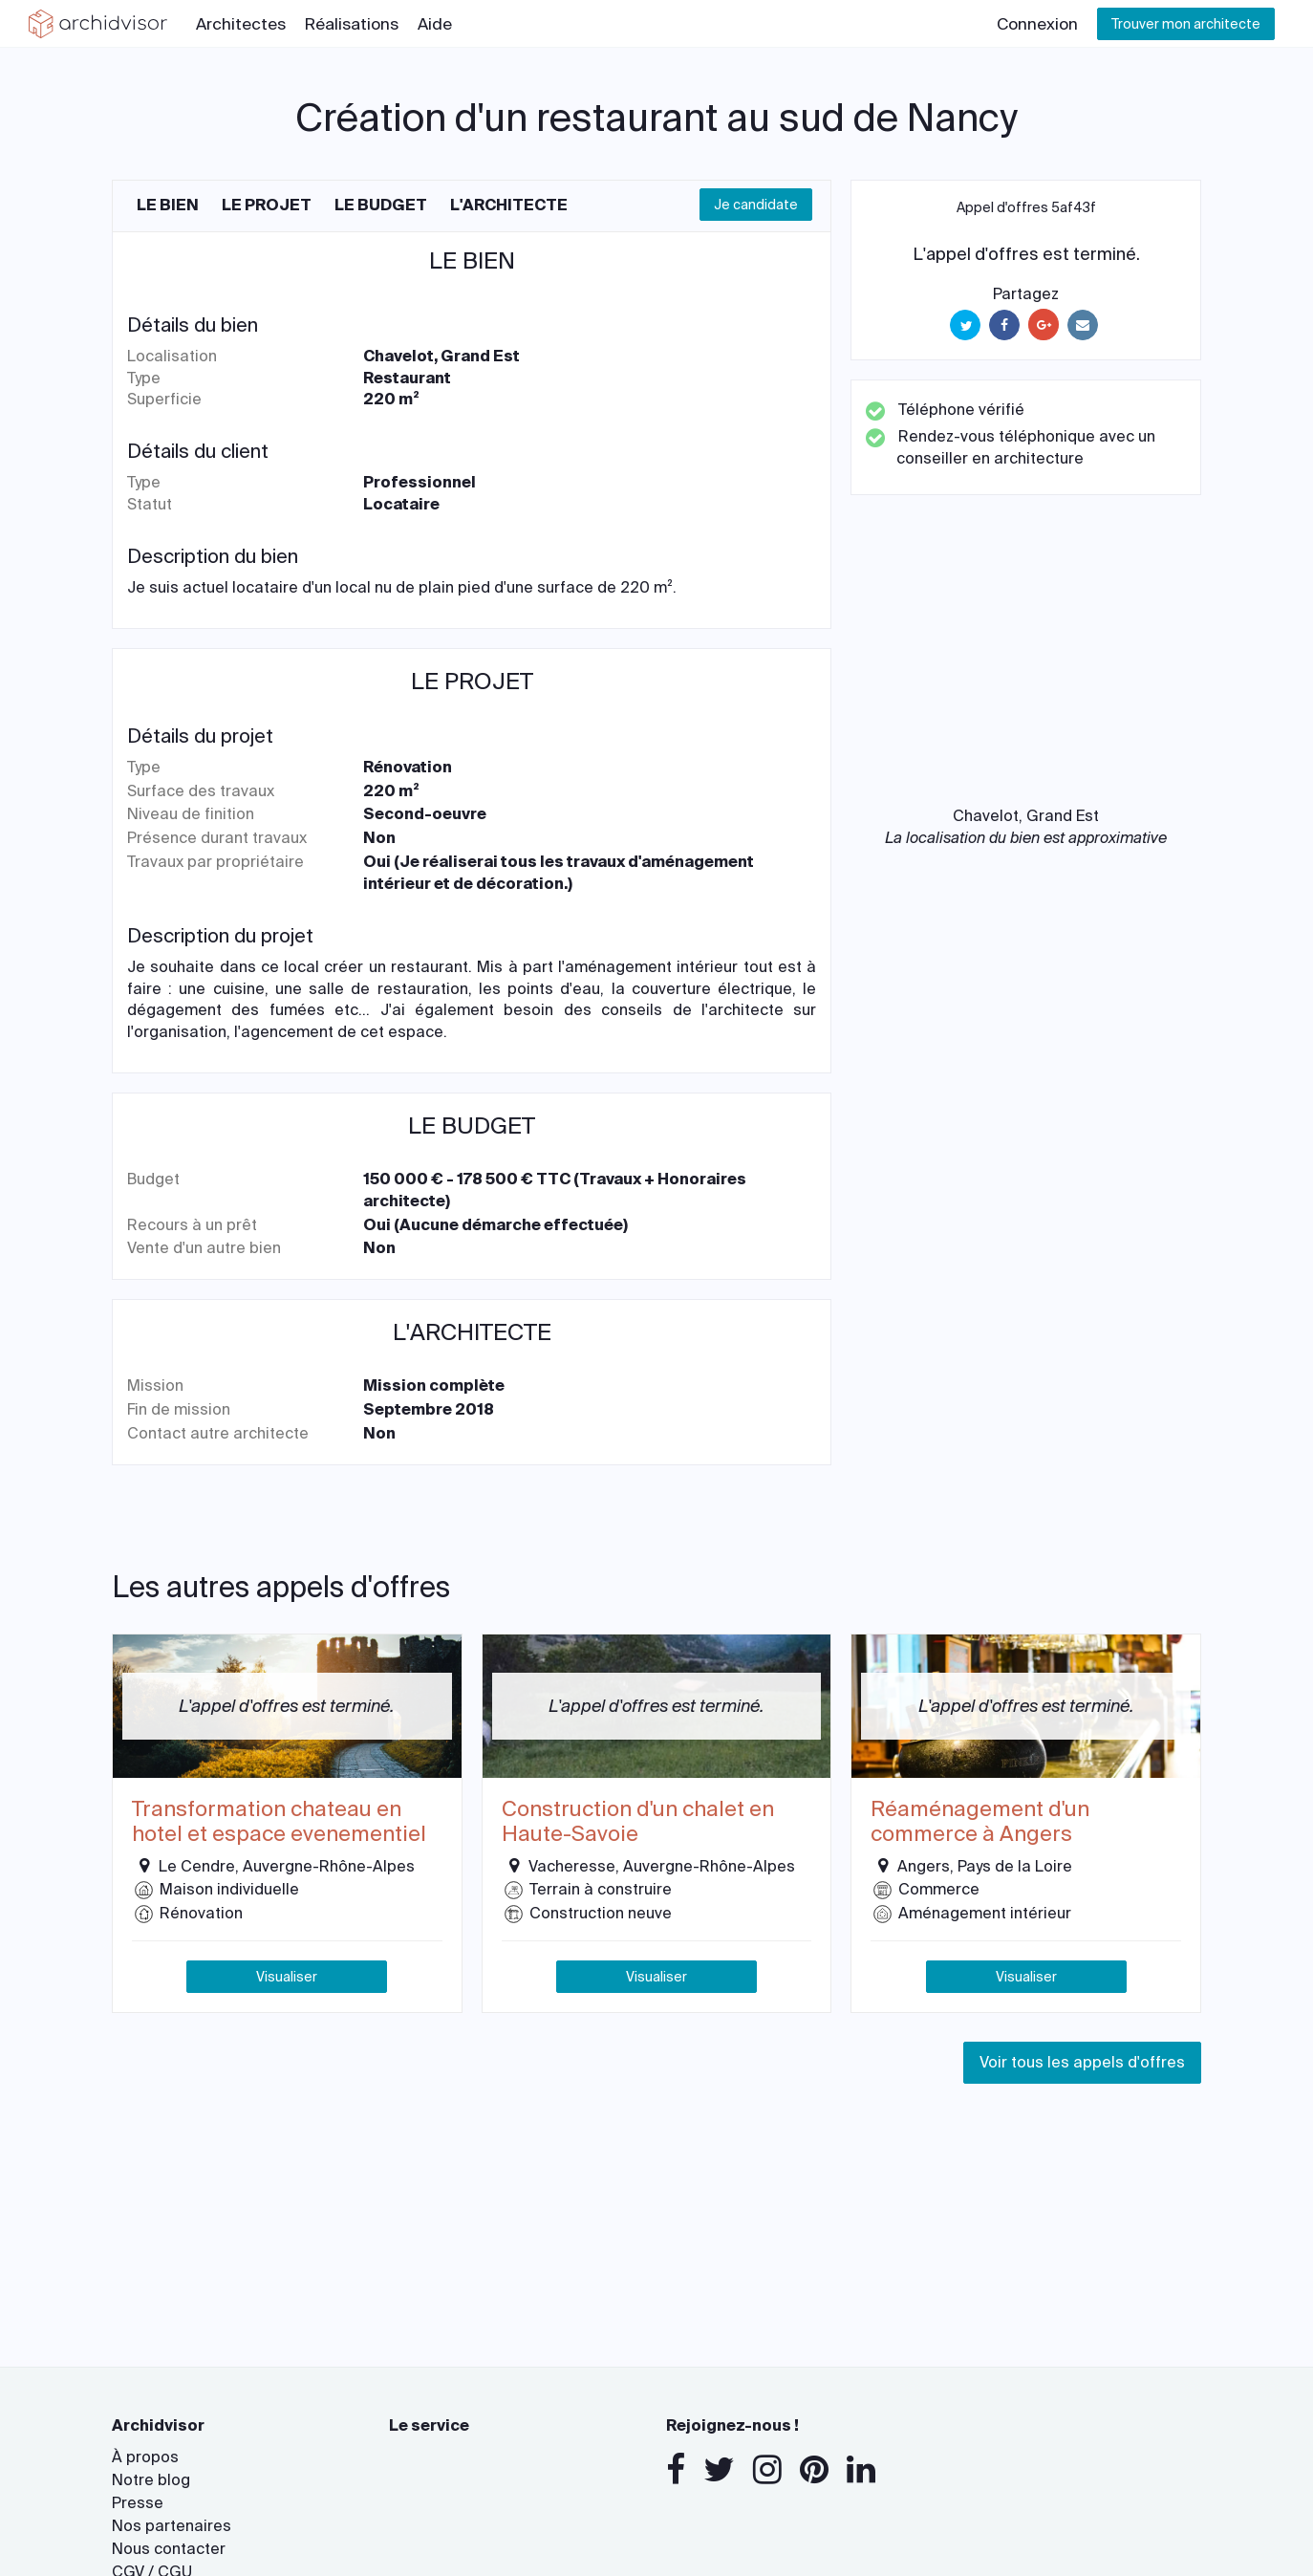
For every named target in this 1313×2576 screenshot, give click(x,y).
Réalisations (351, 23)
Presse (137, 2503)
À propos (145, 2457)
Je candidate (756, 204)
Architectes (241, 23)
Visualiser (286, 1976)
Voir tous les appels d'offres (1082, 2062)
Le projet (267, 205)
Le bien (168, 205)
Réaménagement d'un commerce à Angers (980, 1822)
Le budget (380, 205)
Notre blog (151, 2480)
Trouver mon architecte (1185, 23)
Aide (435, 23)
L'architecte (509, 205)
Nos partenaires (171, 2526)
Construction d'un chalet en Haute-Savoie (638, 1822)
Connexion (1037, 23)
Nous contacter (169, 2549)
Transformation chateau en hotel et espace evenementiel (279, 1822)
